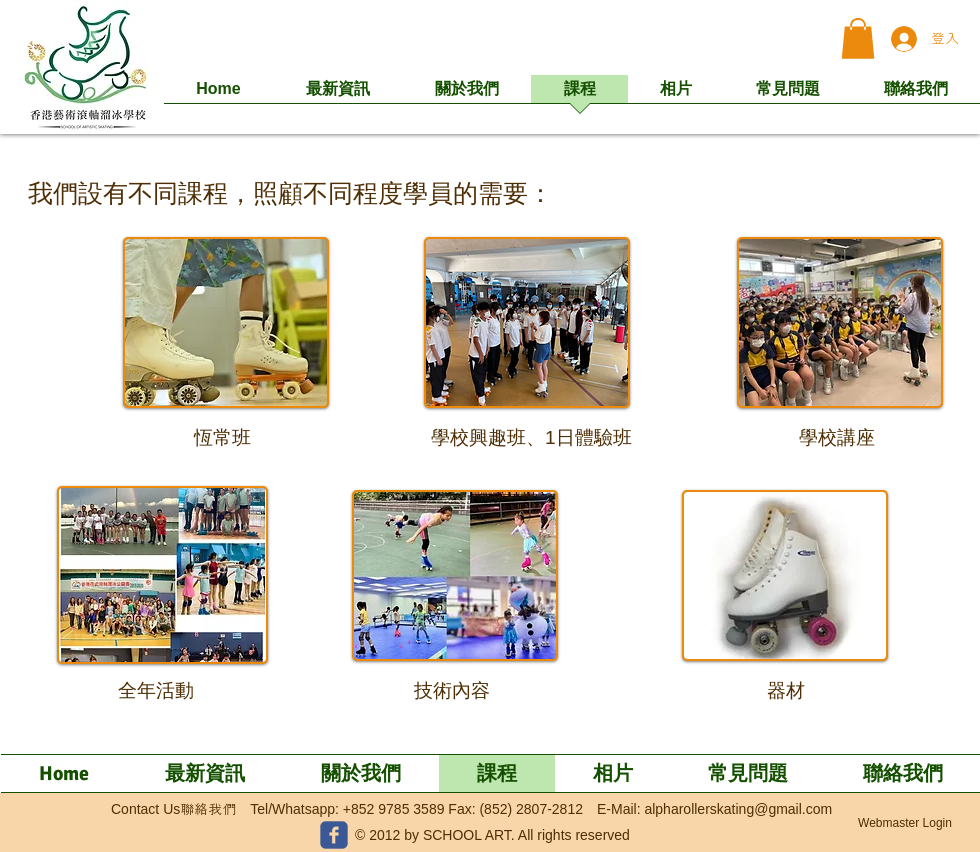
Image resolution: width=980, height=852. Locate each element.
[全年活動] (155, 691)
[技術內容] (451, 691)
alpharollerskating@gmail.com (738, 809)
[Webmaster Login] (905, 824)
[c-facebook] (334, 835)
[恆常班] (222, 438)
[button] (858, 38)
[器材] (785, 691)
